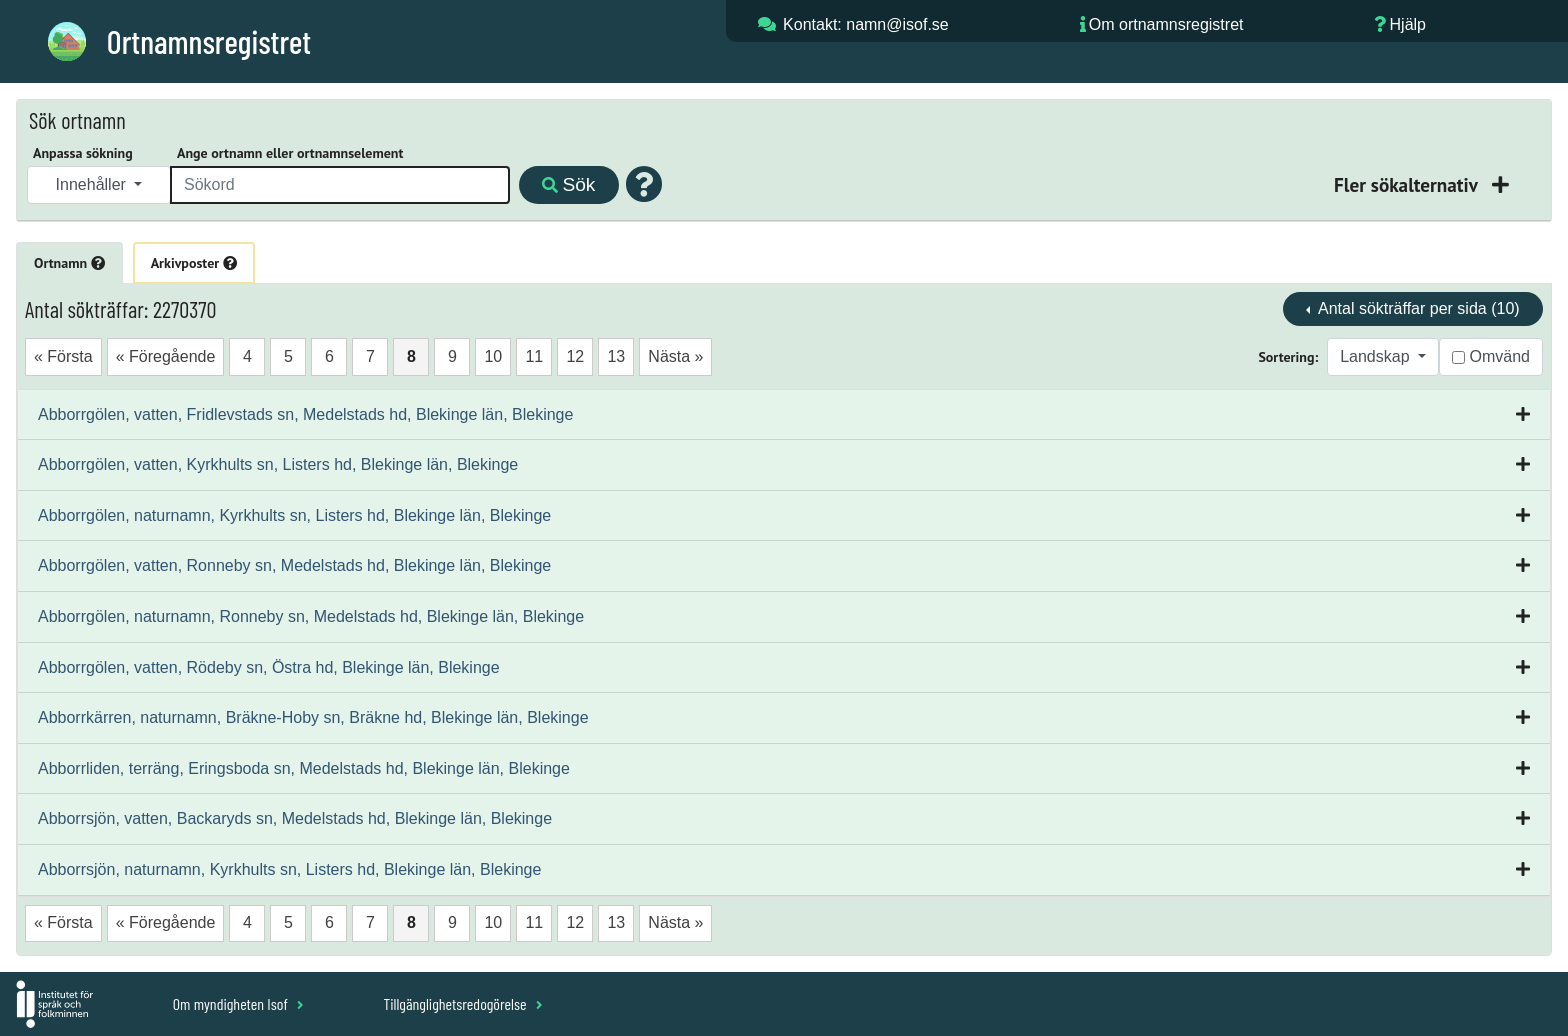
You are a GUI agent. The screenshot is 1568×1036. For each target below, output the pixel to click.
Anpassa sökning (83, 153)
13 (616, 356)
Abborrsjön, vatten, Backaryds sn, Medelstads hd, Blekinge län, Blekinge (295, 818)
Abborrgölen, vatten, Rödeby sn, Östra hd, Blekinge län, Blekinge (269, 667)
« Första (63, 356)
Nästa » (675, 356)
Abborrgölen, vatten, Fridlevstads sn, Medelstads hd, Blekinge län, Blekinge (305, 414)
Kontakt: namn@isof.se (866, 24)
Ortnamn (69, 263)
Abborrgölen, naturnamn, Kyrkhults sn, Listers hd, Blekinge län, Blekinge (294, 515)
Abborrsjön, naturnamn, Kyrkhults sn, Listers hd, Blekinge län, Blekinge (289, 869)
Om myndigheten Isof (238, 1003)
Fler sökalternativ (1408, 184)
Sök (568, 184)
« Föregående (166, 356)
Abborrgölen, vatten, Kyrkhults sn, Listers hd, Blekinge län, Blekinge (278, 464)
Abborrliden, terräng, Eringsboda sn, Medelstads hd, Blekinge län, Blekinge (304, 768)
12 (575, 356)
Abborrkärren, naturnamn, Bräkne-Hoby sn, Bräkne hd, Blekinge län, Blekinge (313, 717)
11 (534, 356)
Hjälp (1408, 24)
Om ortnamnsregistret (1166, 24)
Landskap (1377, 356)
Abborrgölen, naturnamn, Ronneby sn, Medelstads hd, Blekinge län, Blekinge (311, 616)
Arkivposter (194, 263)
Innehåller (93, 184)
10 (493, 356)
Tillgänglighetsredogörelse (462, 1003)
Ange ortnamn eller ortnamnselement (290, 153)
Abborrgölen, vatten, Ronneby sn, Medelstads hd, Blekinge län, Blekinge (294, 565)
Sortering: (1288, 357)
